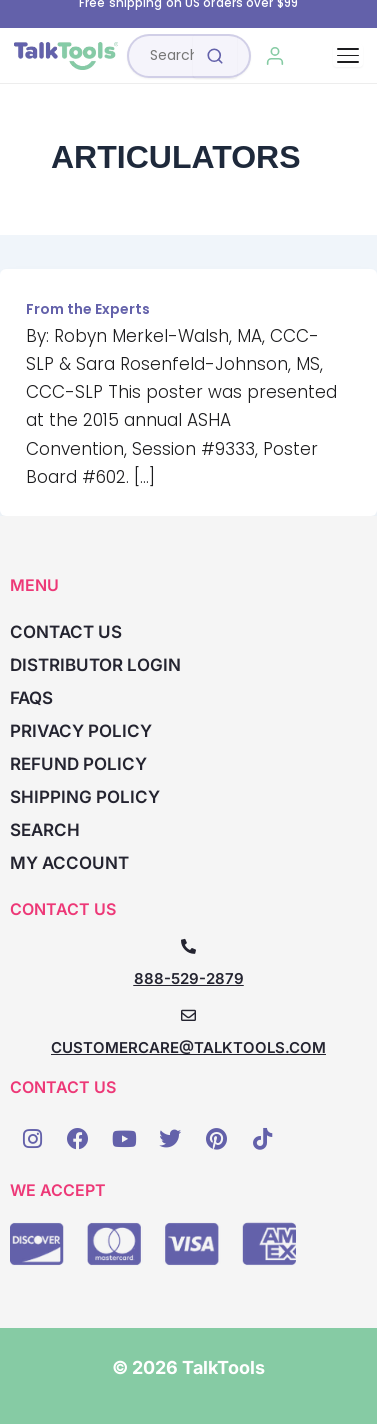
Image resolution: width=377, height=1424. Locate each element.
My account (69, 863)
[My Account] (275, 56)
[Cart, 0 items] (320, 56)
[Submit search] (215, 56)
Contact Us (66, 632)
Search (45, 830)
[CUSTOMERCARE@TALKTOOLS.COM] (188, 1015)
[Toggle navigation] (348, 55)
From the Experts (88, 309)
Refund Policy (78, 764)
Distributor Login (95, 665)
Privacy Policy (81, 731)
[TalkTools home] (66, 56)
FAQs (31, 698)
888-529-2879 (189, 978)
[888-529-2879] (188, 946)
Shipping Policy (85, 797)
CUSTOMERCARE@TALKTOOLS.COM (188, 1047)
